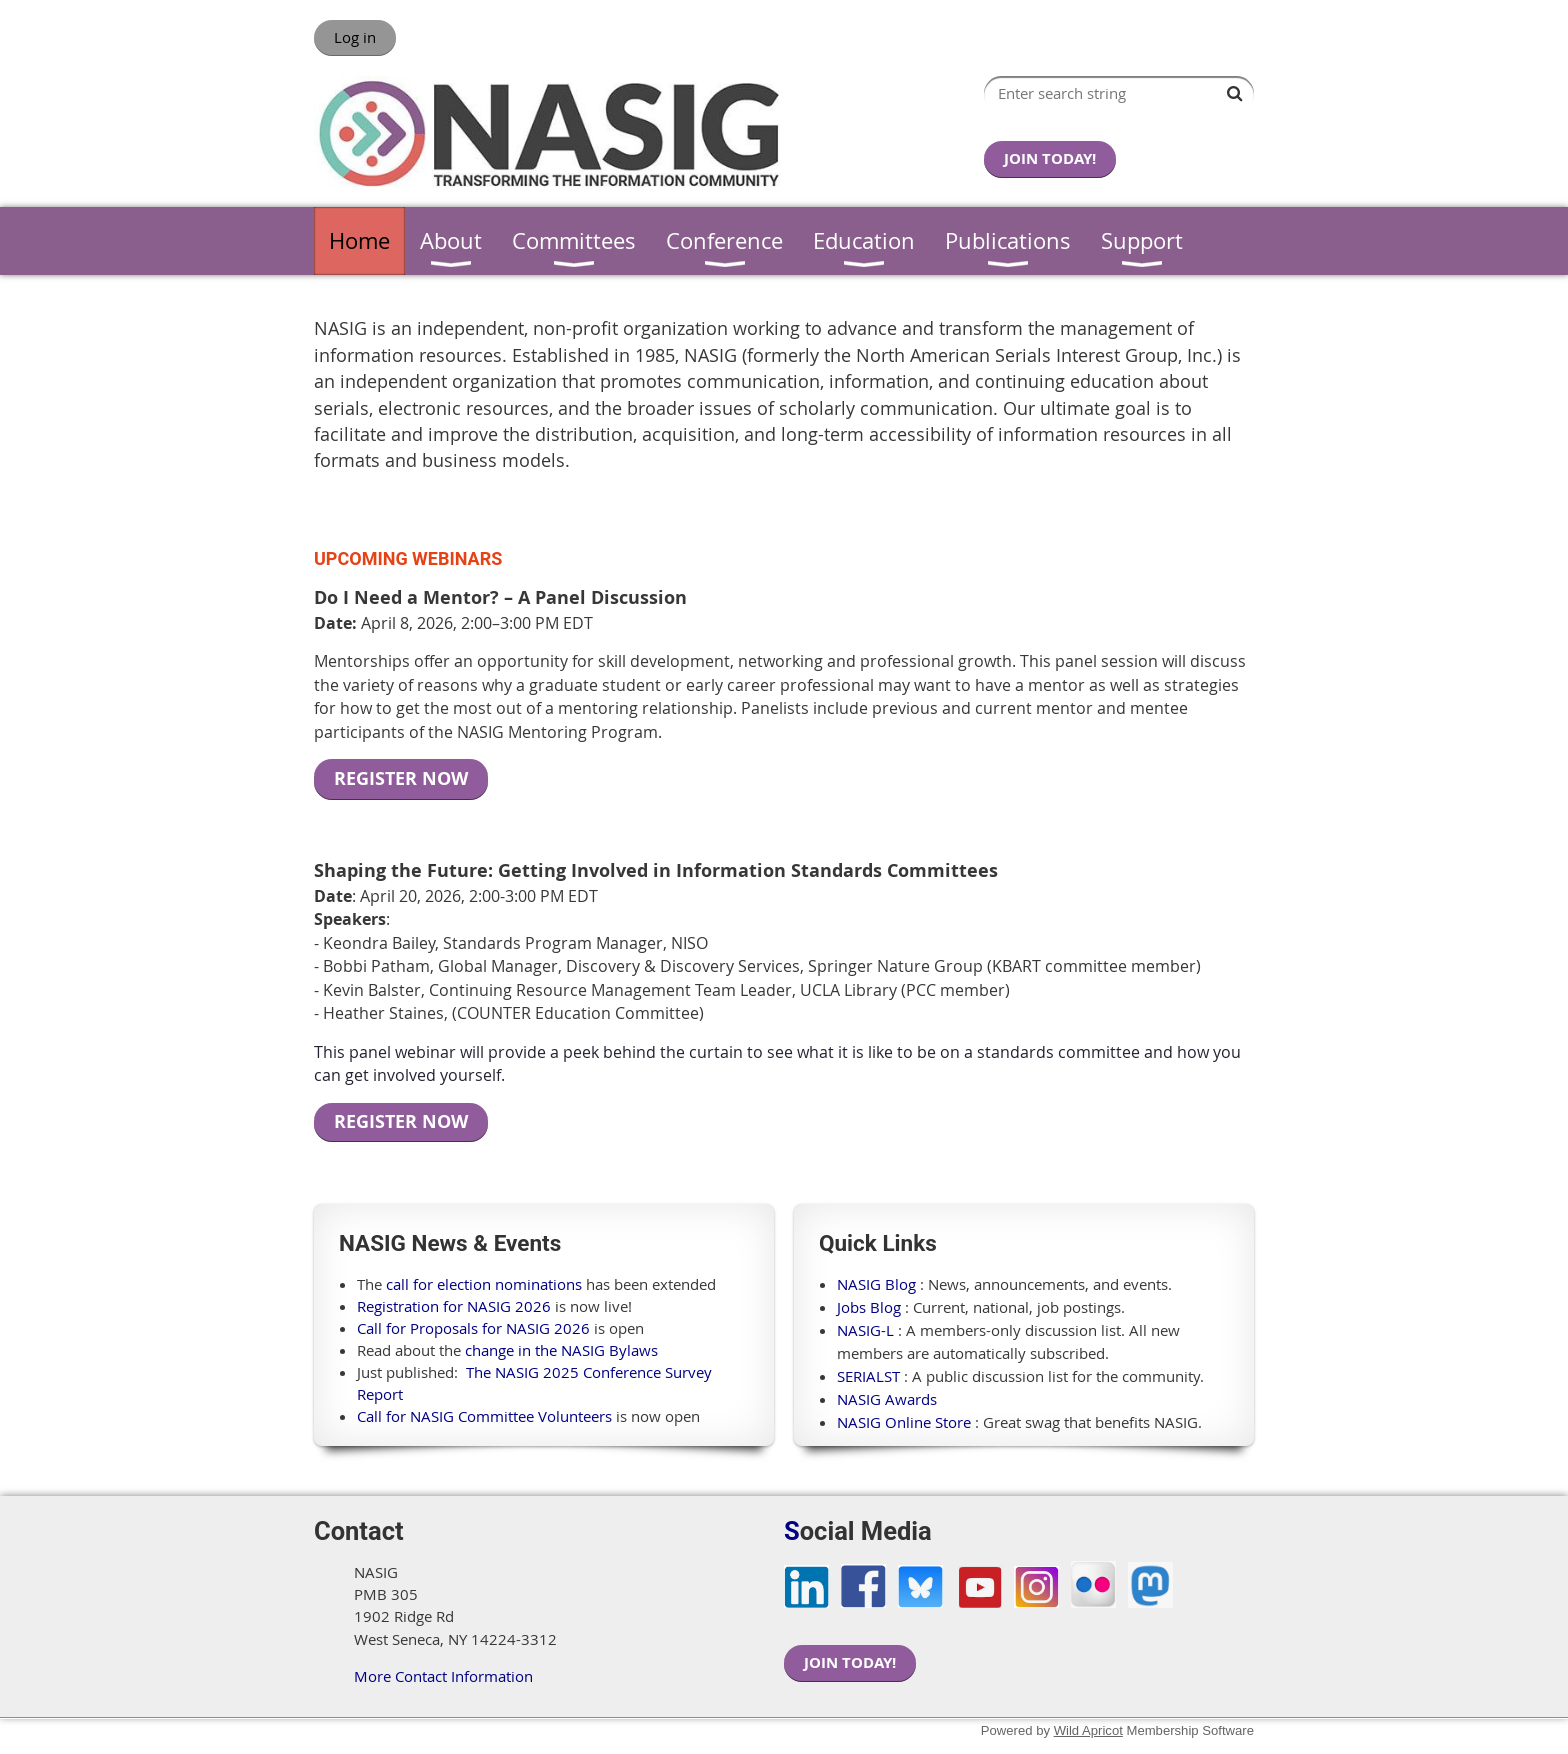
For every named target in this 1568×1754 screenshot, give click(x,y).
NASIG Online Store (904, 1422)
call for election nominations (484, 1284)
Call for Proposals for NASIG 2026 (473, 1328)
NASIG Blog (876, 1284)
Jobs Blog (869, 1307)
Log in (355, 37)
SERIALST (868, 1376)
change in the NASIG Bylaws (561, 1350)
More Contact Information (443, 1676)
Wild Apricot (1088, 1730)
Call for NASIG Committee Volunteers (484, 1416)
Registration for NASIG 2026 (454, 1306)
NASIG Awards (887, 1399)
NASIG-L (865, 1330)
